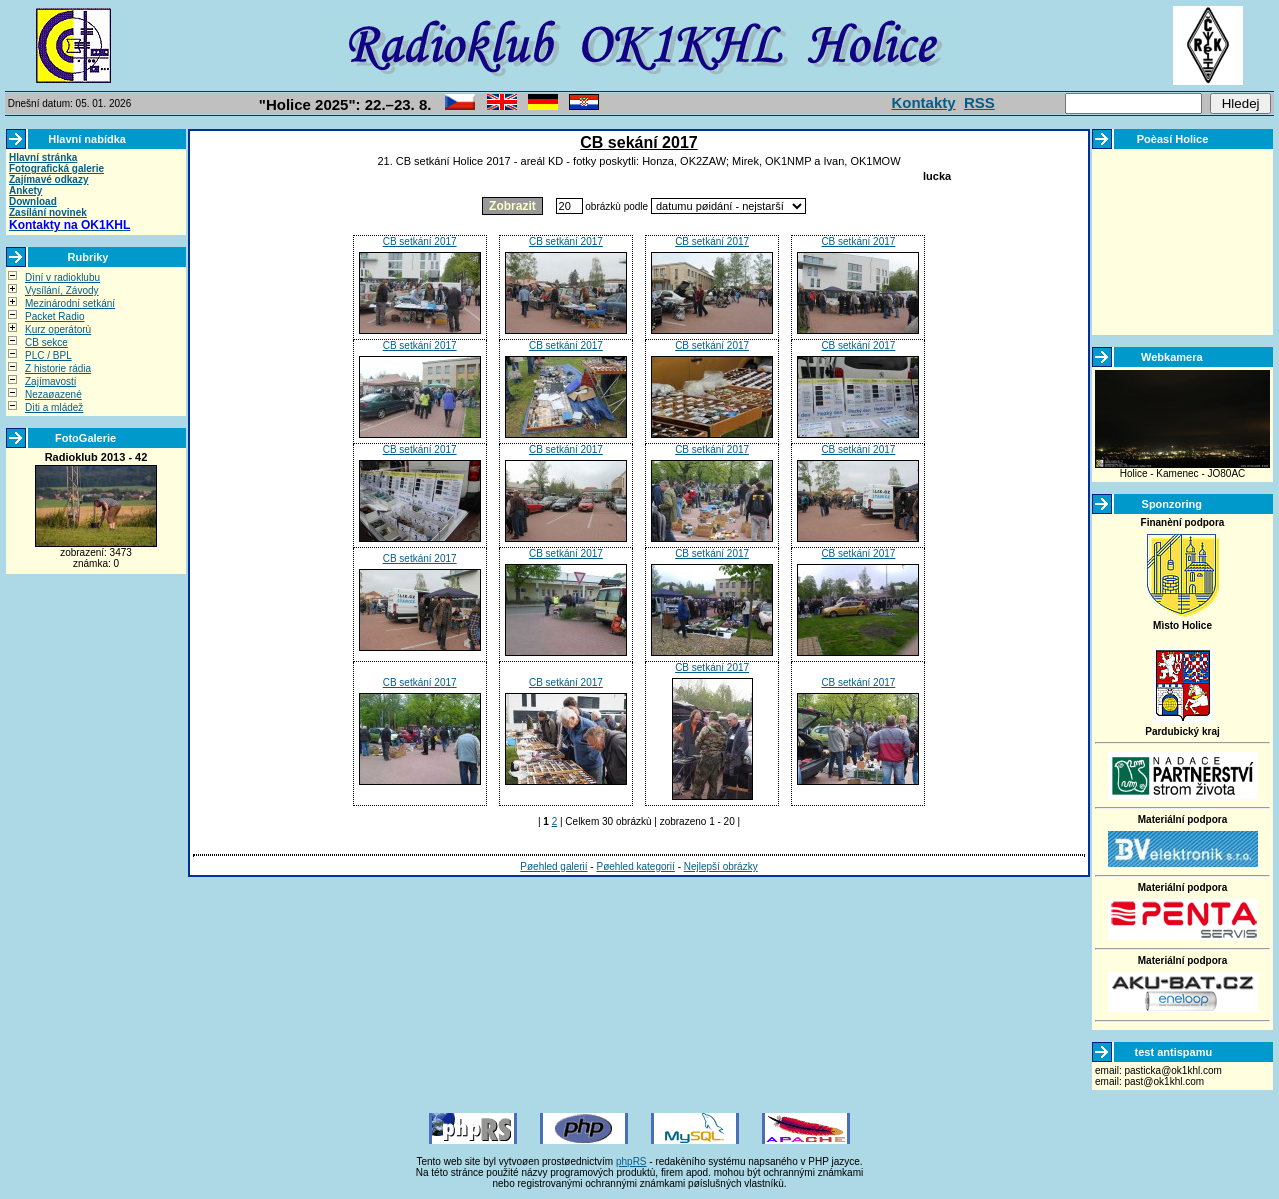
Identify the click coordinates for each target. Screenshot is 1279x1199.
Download (33, 201)
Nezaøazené (53, 394)
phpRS (631, 1161)
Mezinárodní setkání (70, 303)
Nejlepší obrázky (721, 866)
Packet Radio (54, 316)
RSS (979, 102)
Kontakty (923, 102)
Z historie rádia (58, 368)
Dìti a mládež (54, 407)
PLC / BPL (48, 355)
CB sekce (46, 342)
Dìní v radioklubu (62, 277)
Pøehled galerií (553, 866)
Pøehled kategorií (635, 866)
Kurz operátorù (58, 329)
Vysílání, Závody (62, 290)
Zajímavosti (50, 381)
